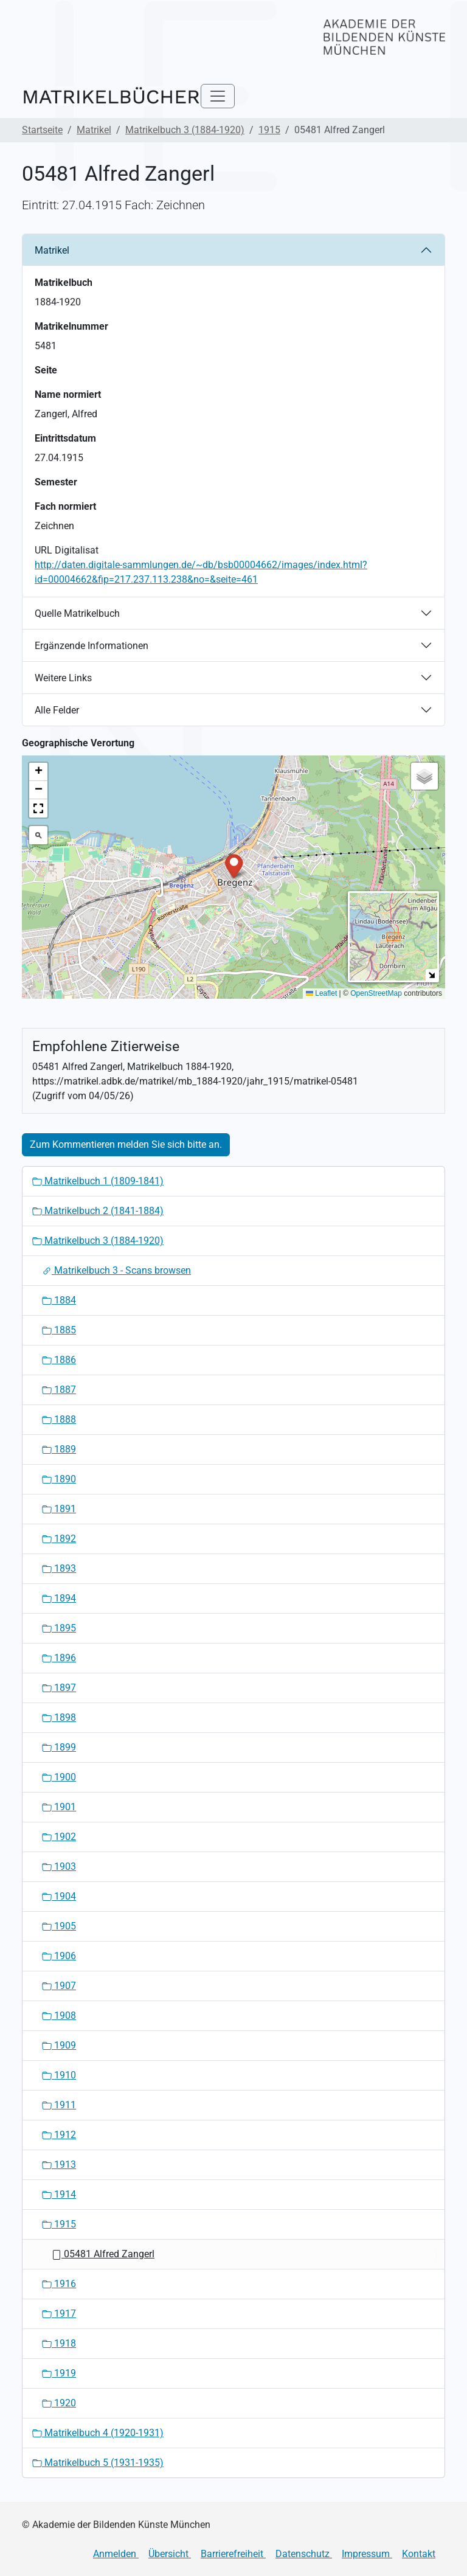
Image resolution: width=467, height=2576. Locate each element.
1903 (59, 1866)
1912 (59, 2134)
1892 (59, 1538)
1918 (59, 2343)
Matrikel (94, 130)
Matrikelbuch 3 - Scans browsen (116, 1270)
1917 (59, 2313)
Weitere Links (63, 678)
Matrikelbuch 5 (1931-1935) (98, 2462)
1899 (59, 1747)
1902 (59, 1836)
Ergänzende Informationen (91, 645)
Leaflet (321, 993)
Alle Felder (57, 710)
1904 (59, 1896)
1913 (59, 2164)
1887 (59, 1389)
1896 (59, 1658)
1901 (59, 1807)
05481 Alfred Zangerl (103, 2254)
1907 (59, 1985)
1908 (59, 2015)
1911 (59, 2105)
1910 (59, 2075)
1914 (59, 2194)
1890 (59, 1479)
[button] (233, 865)
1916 (59, 2284)
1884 (59, 1300)
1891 (59, 1509)
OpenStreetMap (376, 993)
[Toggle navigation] (218, 96)
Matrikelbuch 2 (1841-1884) (98, 1211)
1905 (59, 1926)
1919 (59, 2373)
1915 (269, 130)
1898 (59, 1717)
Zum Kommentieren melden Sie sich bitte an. (126, 1144)
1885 (59, 1330)
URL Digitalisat (67, 550)
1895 (59, 1628)
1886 (59, 1360)
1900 (59, 1777)
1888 (59, 1419)
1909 (59, 2045)
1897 (59, 1687)
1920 (59, 2403)
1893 (59, 1568)
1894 (59, 1598)
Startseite (42, 130)
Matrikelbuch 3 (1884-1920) (184, 130)
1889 (59, 1449)
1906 (59, 1956)
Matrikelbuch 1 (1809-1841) (98, 1181)
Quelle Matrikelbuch (77, 613)
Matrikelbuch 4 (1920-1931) (98, 2433)
